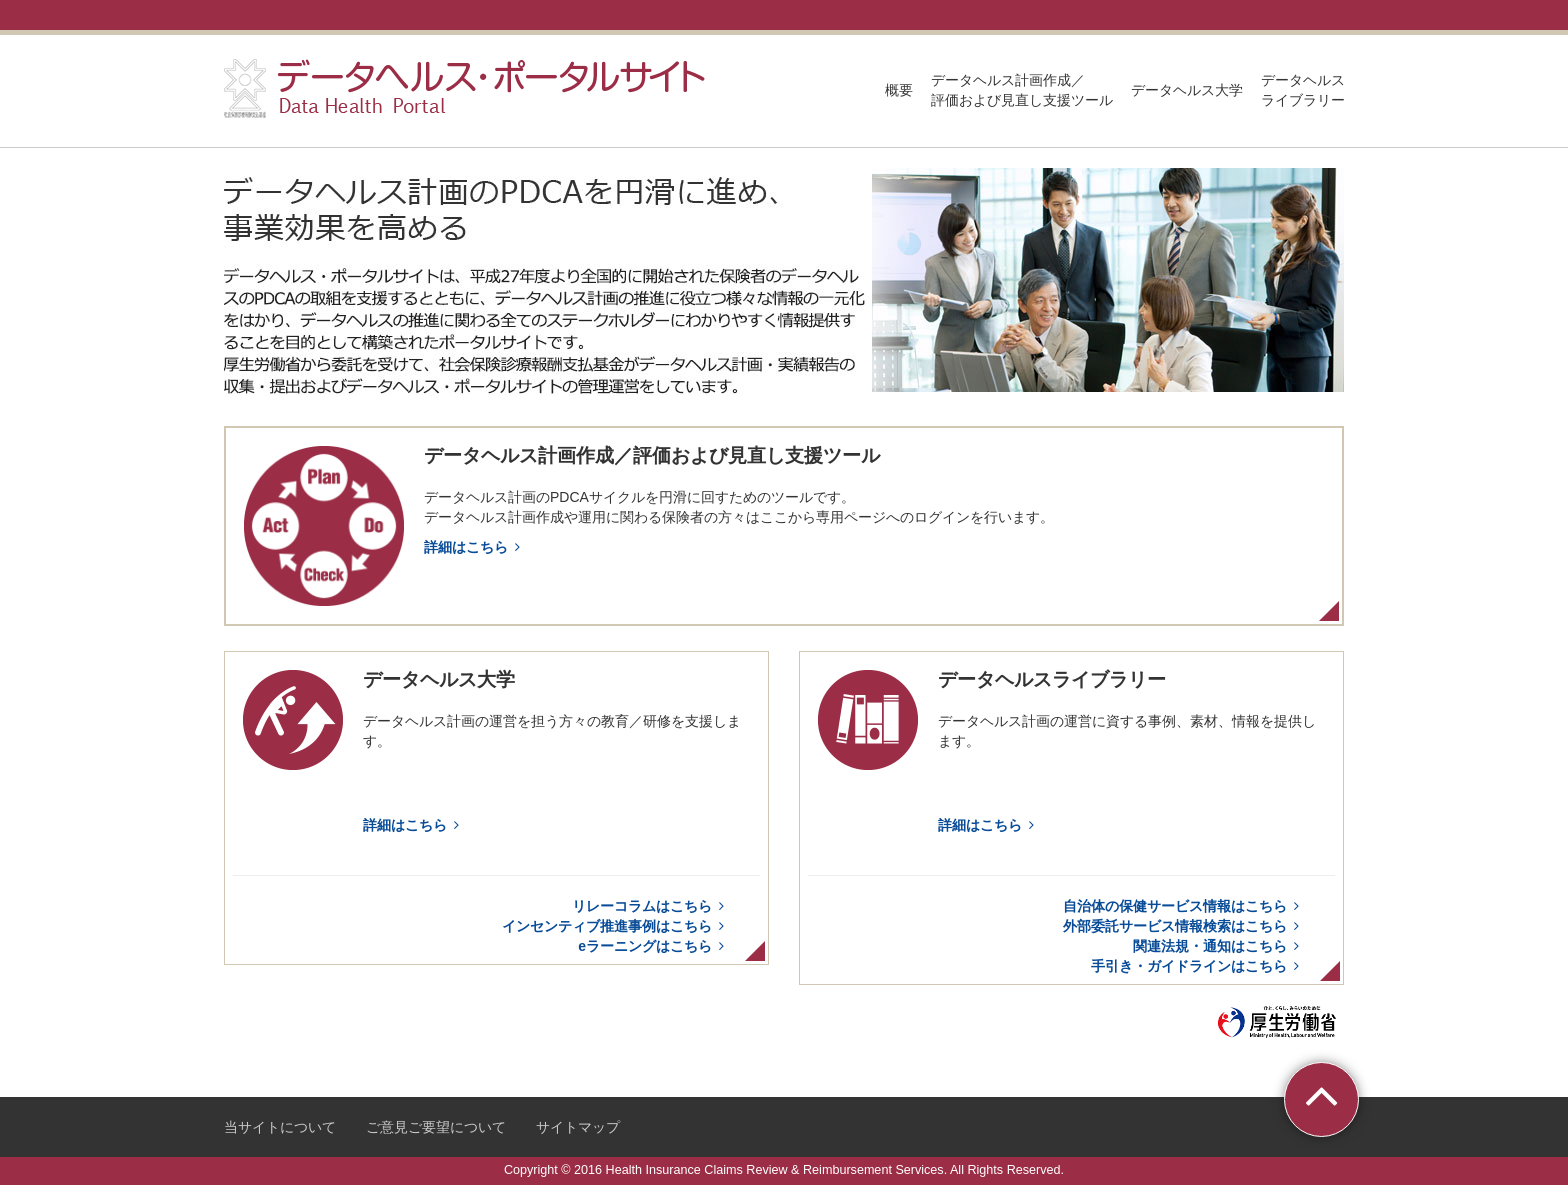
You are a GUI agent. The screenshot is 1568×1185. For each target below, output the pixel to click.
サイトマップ (578, 1127)
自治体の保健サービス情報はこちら (1184, 906)
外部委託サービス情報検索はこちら (1184, 926)
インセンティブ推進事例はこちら (616, 926)
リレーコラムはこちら (651, 906)
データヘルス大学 (1187, 90)
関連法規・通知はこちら (1219, 946)
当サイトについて (280, 1127)
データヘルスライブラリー (1303, 90)
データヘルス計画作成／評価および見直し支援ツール (1022, 90)
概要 (899, 90)
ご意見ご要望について (436, 1127)
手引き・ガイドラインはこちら (1198, 966)
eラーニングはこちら (654, 946)
